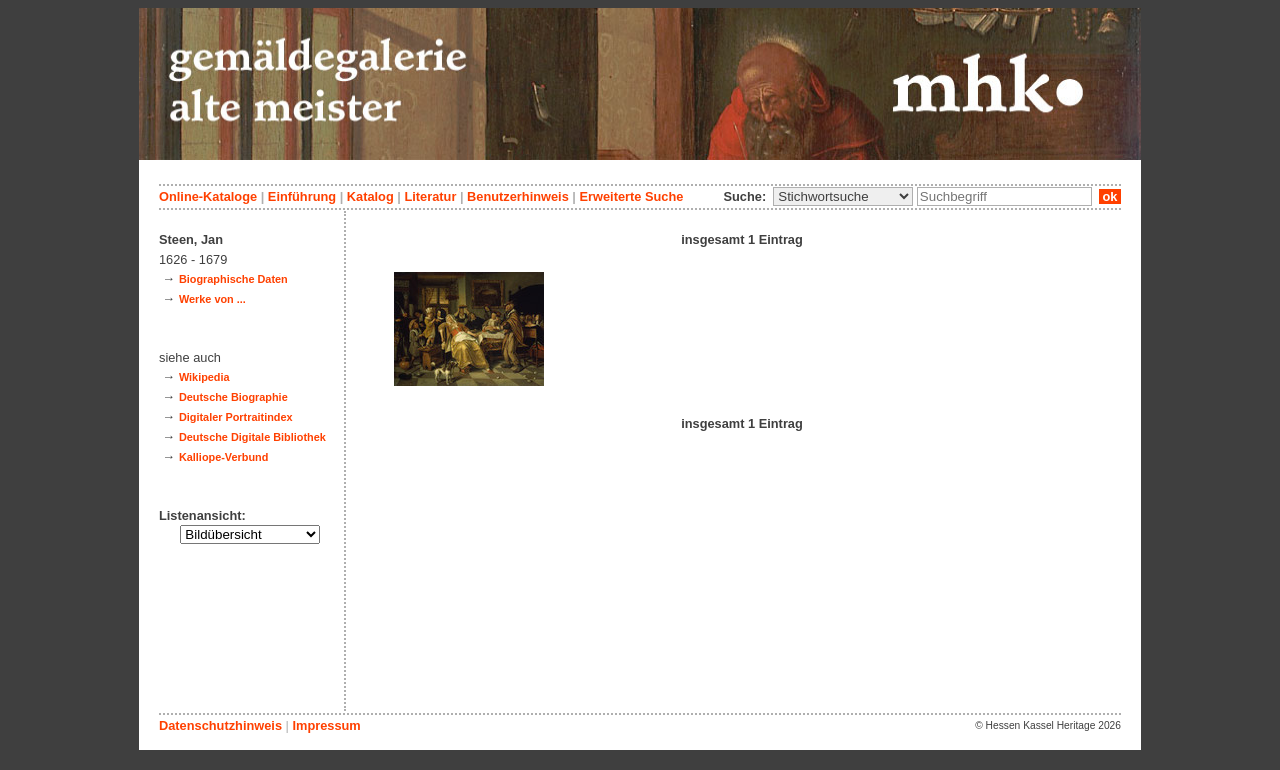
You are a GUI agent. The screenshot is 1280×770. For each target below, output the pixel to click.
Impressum (326, 725)
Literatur (430, 196)
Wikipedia (204, 377)
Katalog (370, 196)
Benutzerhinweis (518, 196)
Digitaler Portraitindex (236, 417)
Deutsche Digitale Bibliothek (252, 437)
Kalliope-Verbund (223, 457)
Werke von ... (212, 299)
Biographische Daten (233, 279)
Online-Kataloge (208, 196)
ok (1110, 196)
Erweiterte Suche (631, 196)
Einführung (302, 196)
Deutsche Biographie (233, 397)
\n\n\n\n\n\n (843, 196)
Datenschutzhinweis (220, 725)
